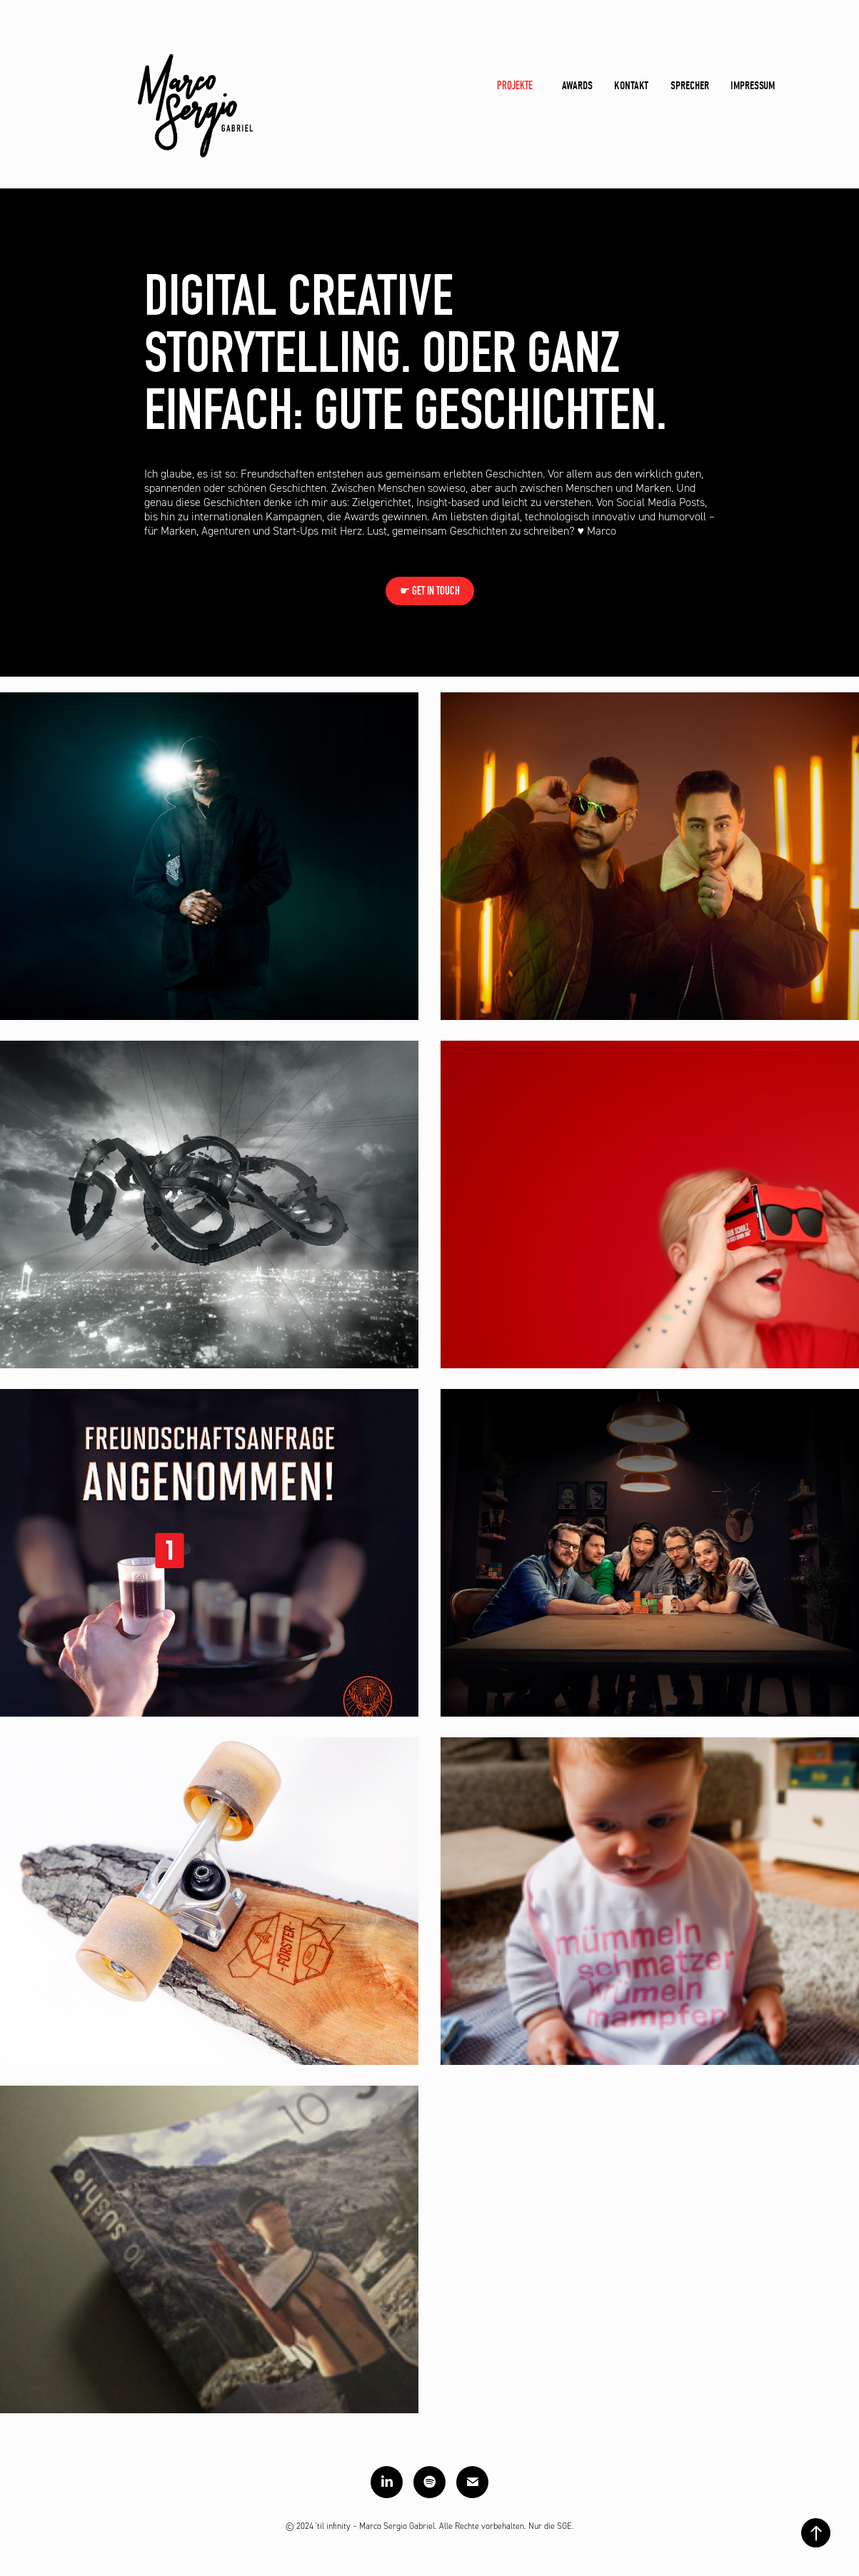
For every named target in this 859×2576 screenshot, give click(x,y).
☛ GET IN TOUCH (430, 590)
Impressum (752, 85)
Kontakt (631, 85)
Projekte (515, 85)
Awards (577, 85)
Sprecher (689, 85)
